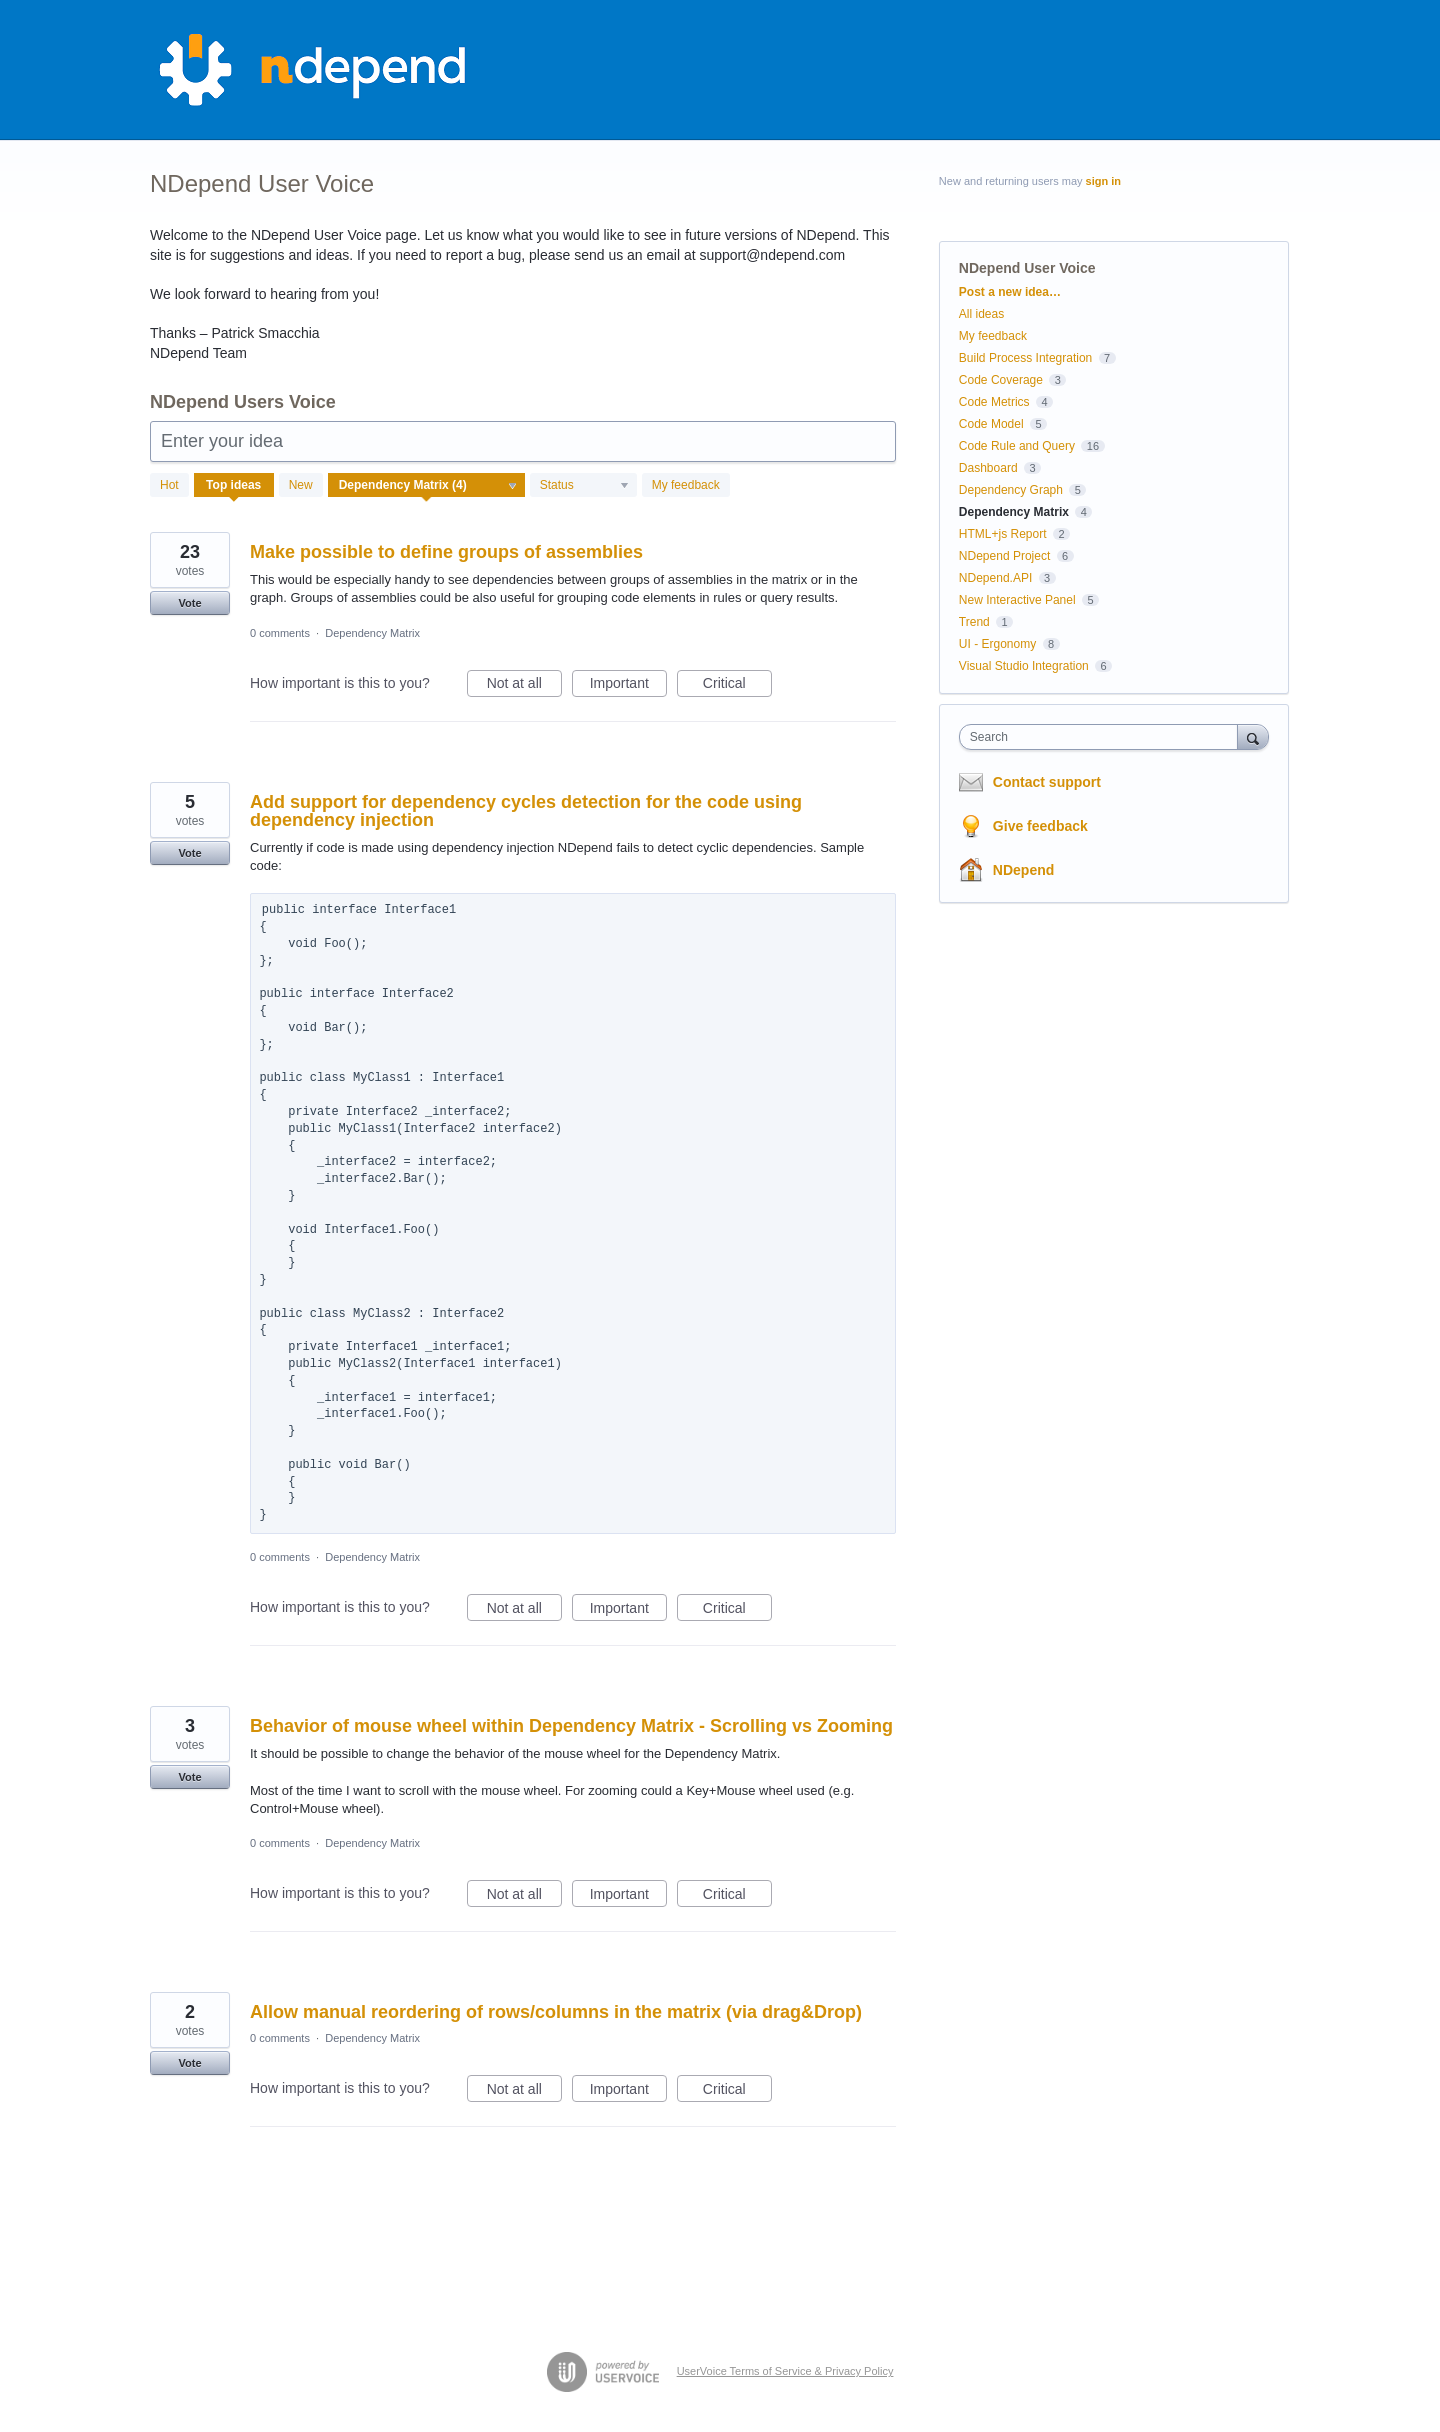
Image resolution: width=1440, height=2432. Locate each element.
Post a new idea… (1010, 292)
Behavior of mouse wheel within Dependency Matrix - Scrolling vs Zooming (571, 1726)
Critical (737, 686)
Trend (974, 622)
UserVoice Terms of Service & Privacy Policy (785, 2371)
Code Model (991, 424)
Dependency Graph (1011, 490)
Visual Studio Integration (1024, 666)
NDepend (1023, 870)
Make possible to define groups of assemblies (446, 552)
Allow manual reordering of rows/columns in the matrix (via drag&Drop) (556, 2012)
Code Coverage (1001, 380)
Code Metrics (994, 402)
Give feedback (1040, 826)
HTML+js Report (1003, 534)
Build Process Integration (1025, 358)
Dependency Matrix (372, 633)
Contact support (1047, 782)
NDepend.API (995, 578)
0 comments (280, 633)
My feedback (686, 485)
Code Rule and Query (1017, 446)
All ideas (981, 314)
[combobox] (1103, 737)
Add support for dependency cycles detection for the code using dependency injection (526, 811)
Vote (189, 603)
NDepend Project (1004, 556)
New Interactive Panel (1017, 600)
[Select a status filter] (584, 486)
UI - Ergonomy (997, 644)
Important (628, 686)
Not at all (524, 686)
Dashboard (988, 468)
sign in (1103, 181)
